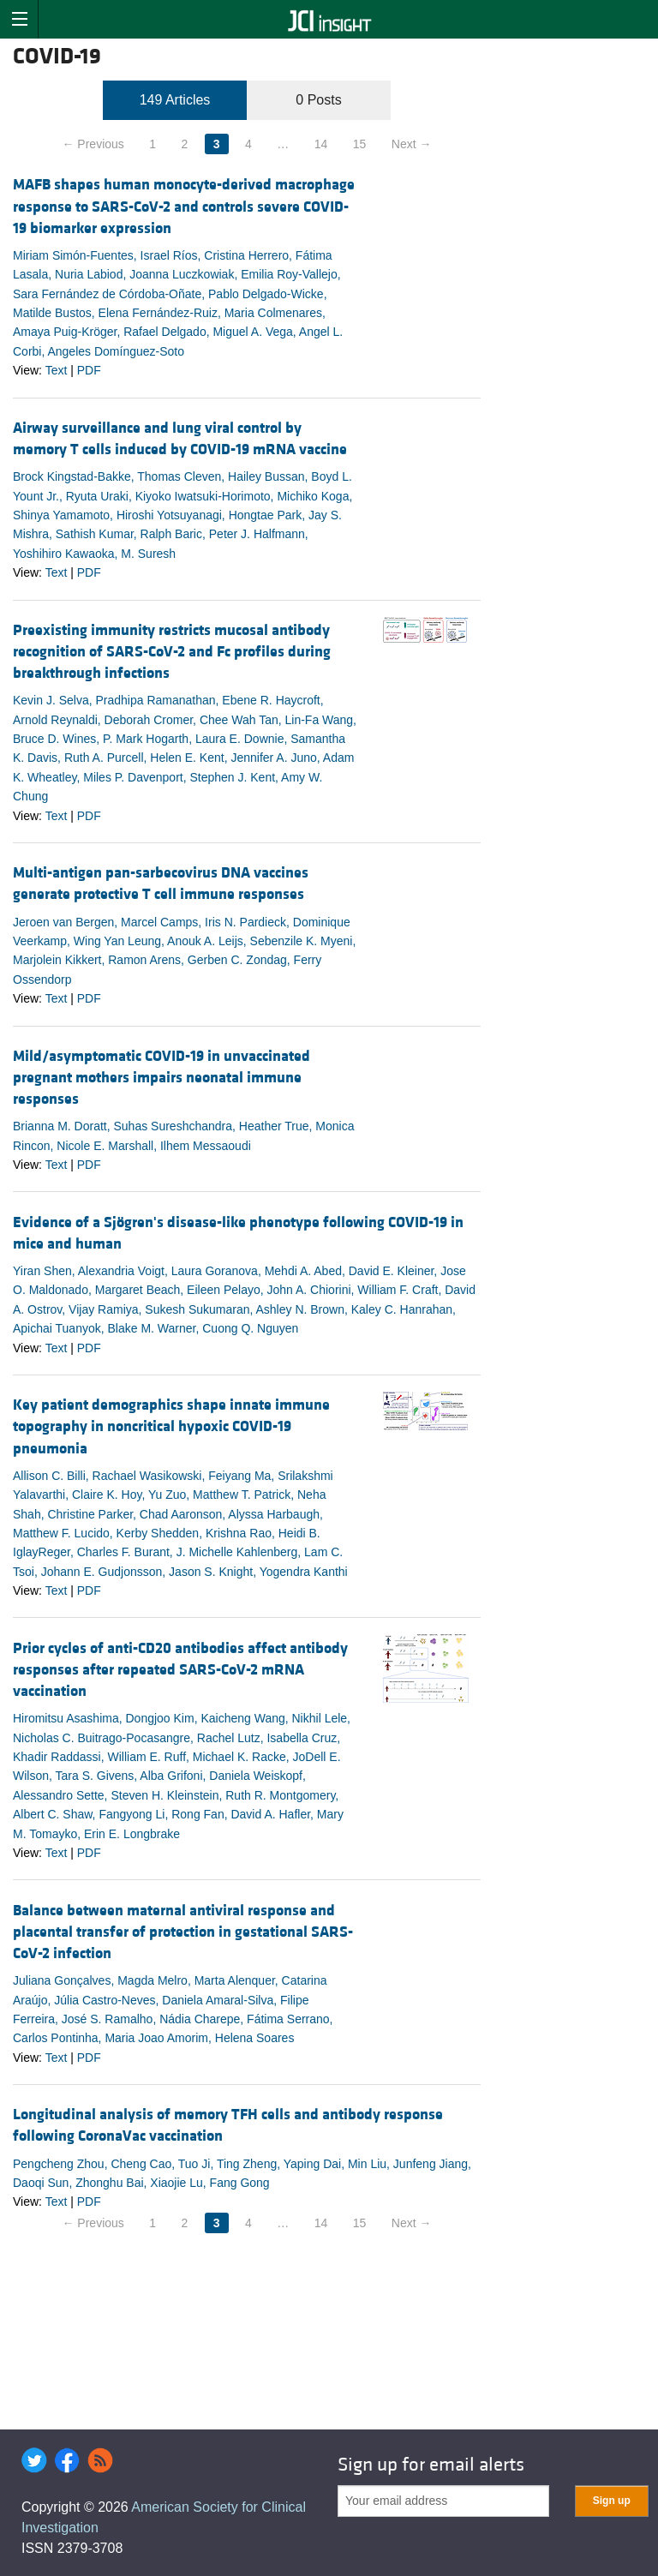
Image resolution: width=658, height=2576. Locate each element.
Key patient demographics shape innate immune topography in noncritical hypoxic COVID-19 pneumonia (171, 1426)
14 (321, 144)
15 (360, 144)
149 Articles (175, 100)
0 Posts (318, 100)
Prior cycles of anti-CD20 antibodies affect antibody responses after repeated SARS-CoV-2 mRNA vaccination (180, 1669)
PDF (89, 370)
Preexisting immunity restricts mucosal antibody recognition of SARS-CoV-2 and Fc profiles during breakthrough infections (172, 651)
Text (56, 370)
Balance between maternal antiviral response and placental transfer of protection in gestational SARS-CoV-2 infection (183, 1932)
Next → (412, 144)
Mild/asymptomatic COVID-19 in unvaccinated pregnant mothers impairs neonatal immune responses (161, 1077)
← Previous (92, 144)
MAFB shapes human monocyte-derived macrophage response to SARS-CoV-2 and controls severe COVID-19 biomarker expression (184, 206)
